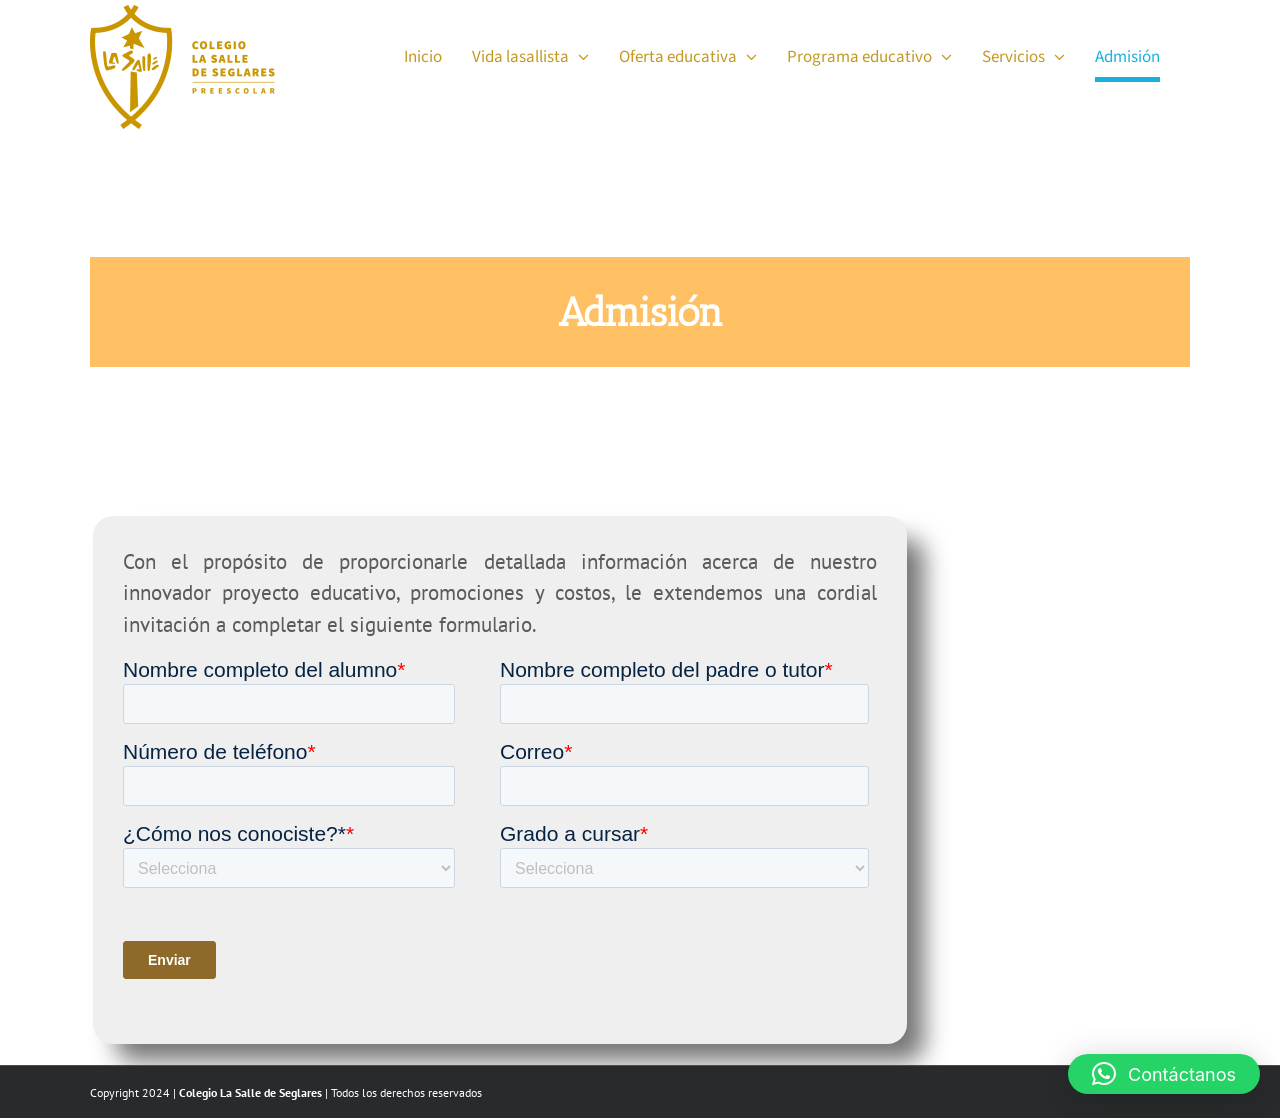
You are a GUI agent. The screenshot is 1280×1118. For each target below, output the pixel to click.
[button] (1164, 1074)
